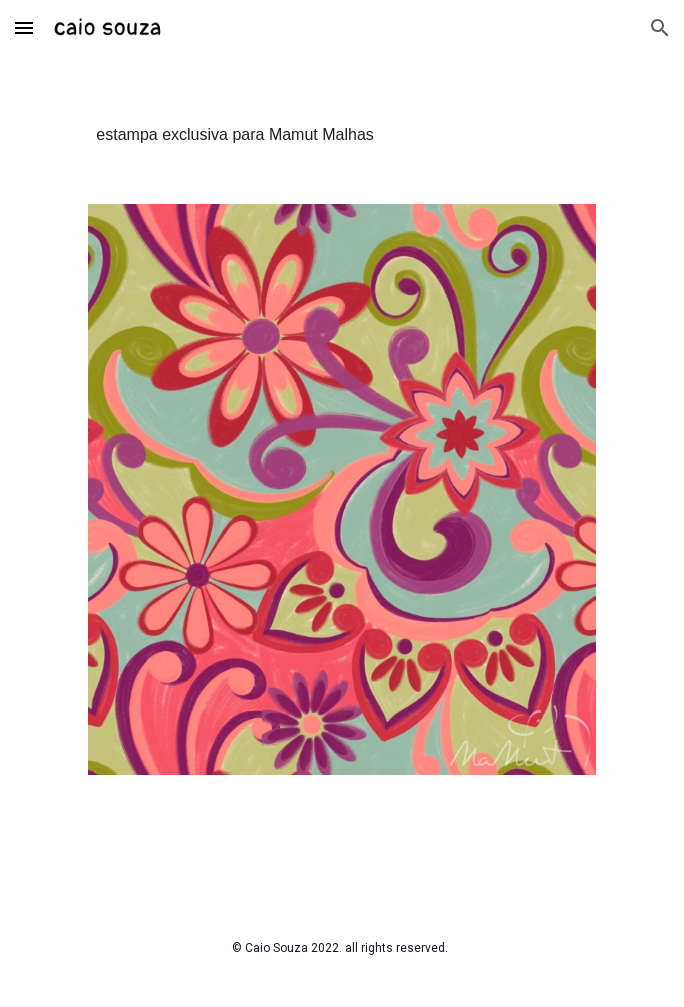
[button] (24, 27)
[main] (341, 118)
